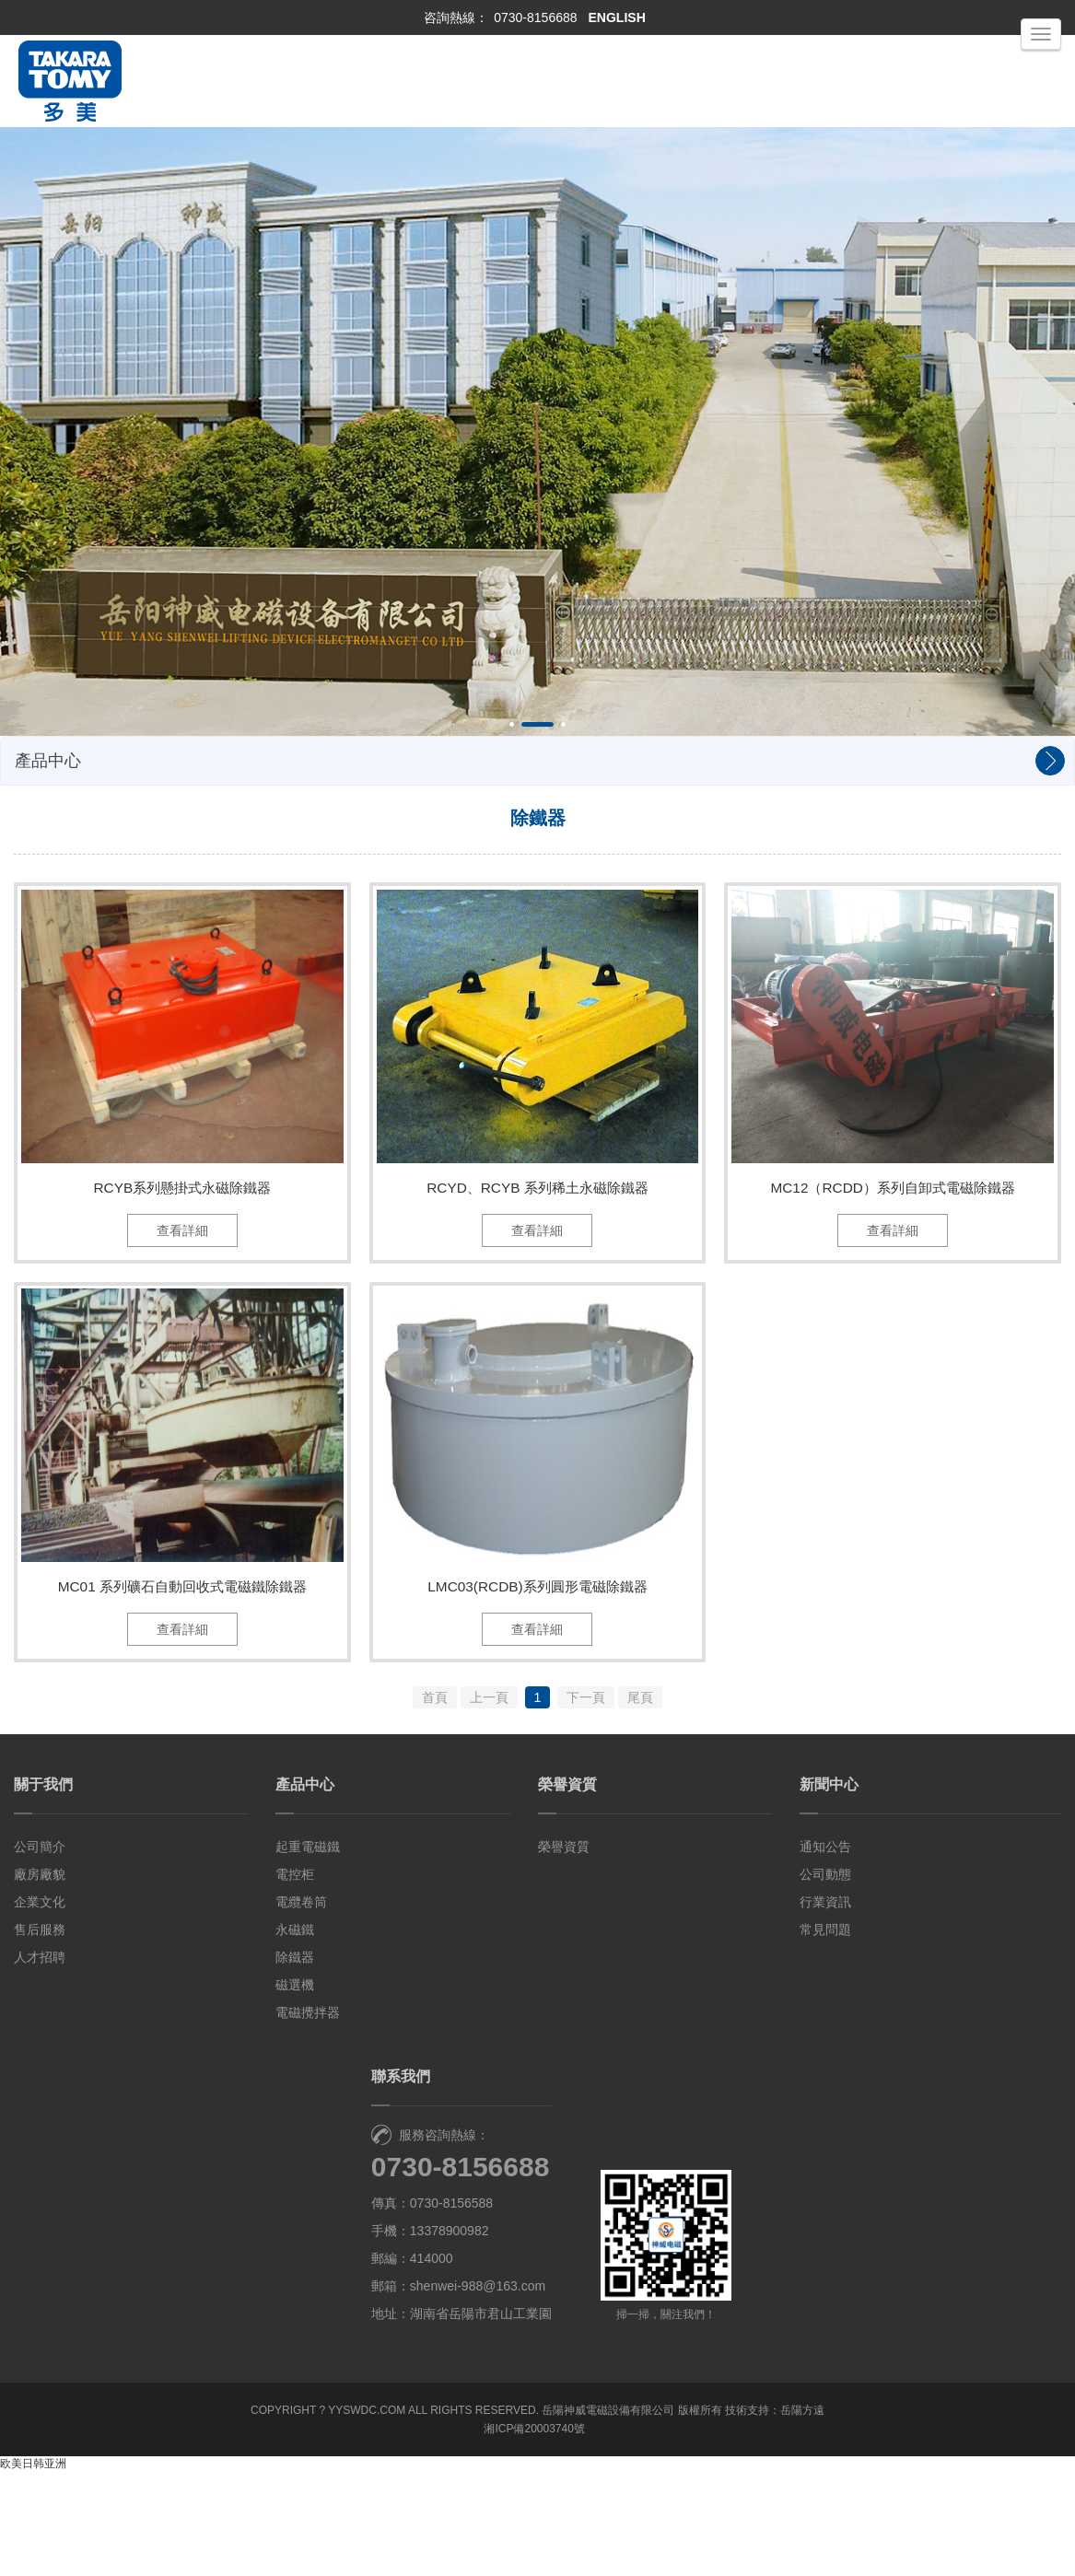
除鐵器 (294, 2061)
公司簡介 (39, 1950)
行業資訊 (825, 2006)
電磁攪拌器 (307, 2116)
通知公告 (825, 1950)
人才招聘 (39, 2061)
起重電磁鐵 (307, 1950)
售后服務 (39, 2033)
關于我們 (43, 1888)
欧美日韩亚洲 (33, 2567)
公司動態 (825, 1978)
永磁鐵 (294, 2033)
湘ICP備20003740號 (534, 2532)
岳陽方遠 (802, 2514)
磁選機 (294, 2088)
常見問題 (825, 2033)
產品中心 (304, 1888)
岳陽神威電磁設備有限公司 (608, 2514)
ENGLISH (617, 17)
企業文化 (39, 2006)
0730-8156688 (535, 17)
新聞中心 (829, 1888)
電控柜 (294, 1978)
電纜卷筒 (301, 2006)
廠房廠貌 (39, 1978)
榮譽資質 (567, 1888)
